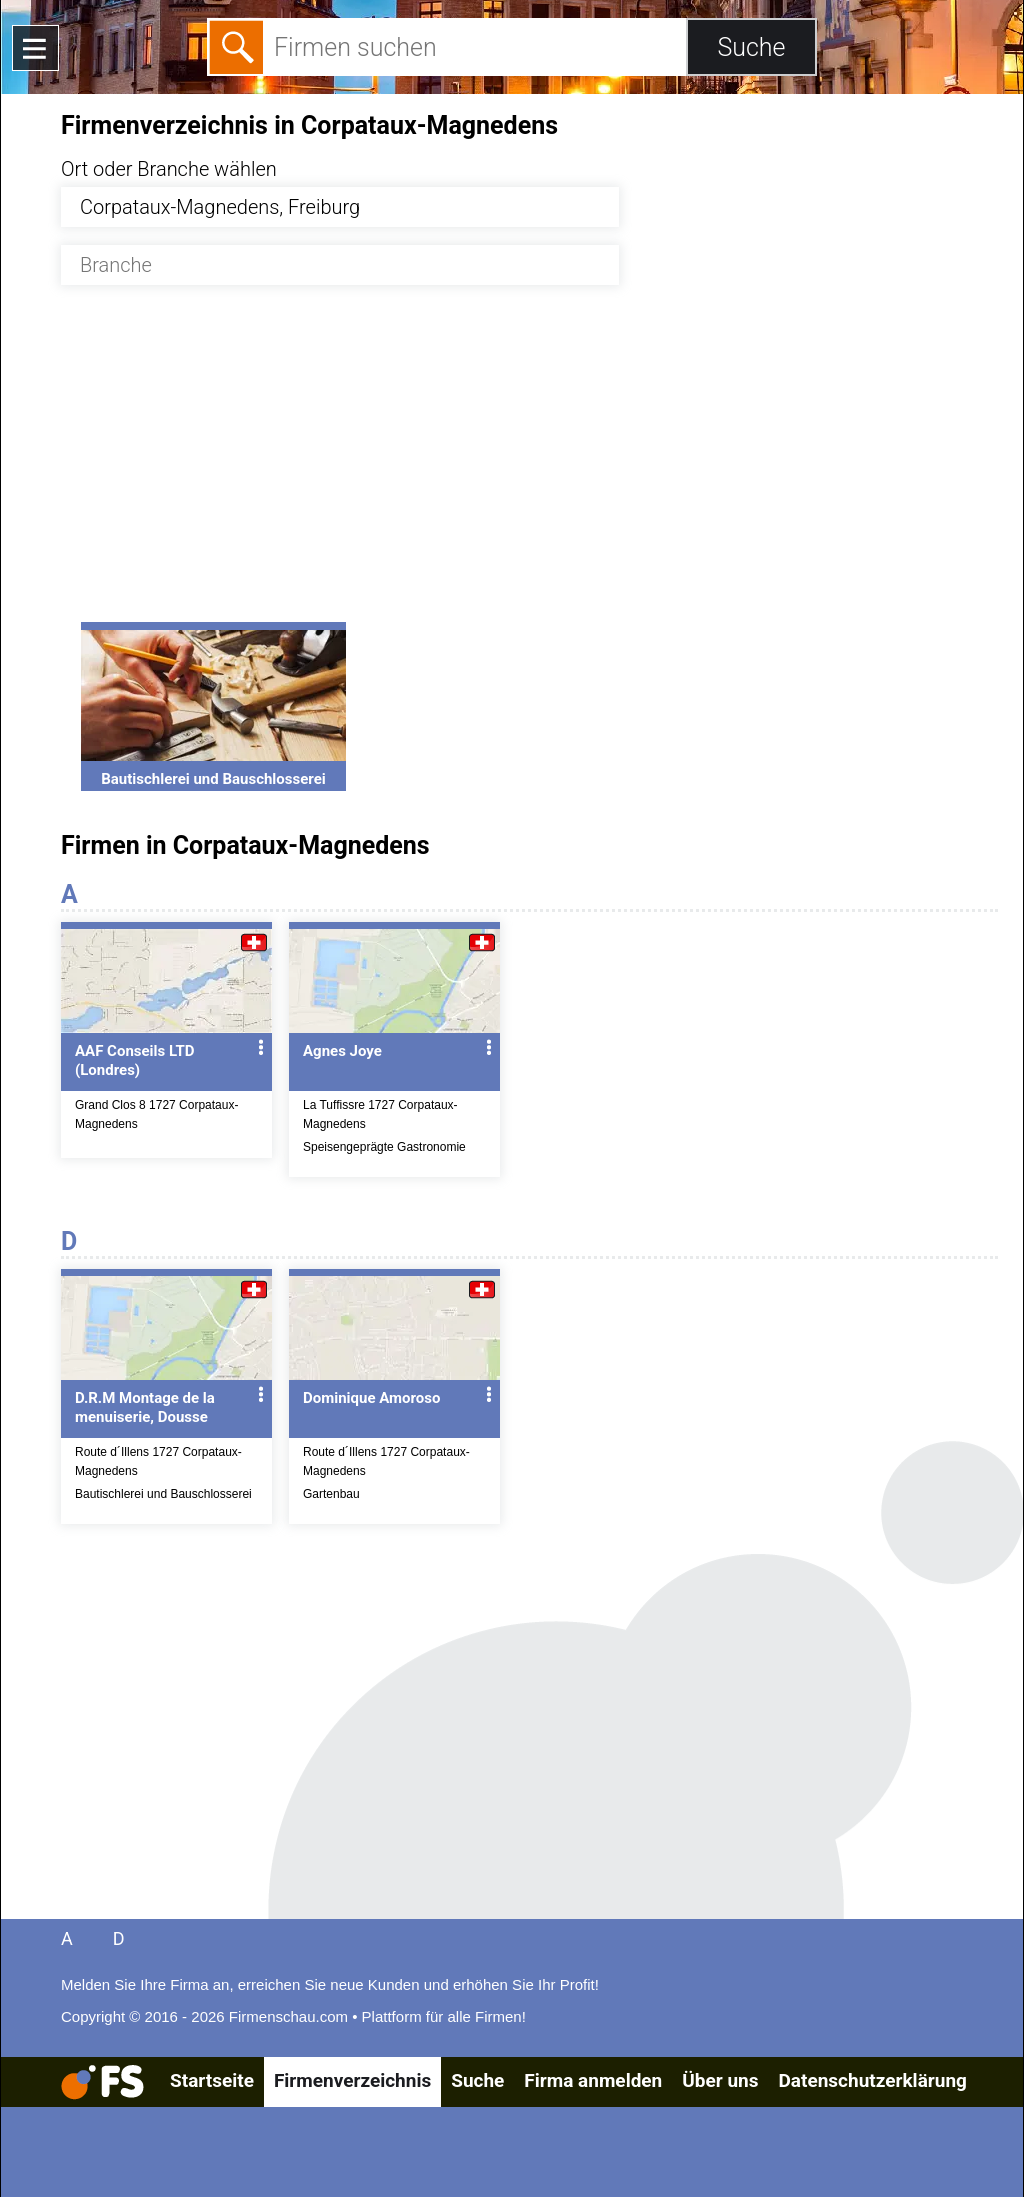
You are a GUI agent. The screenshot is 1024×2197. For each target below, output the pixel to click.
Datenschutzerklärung (872, 2080)
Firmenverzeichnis (352, 2080)
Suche (477, 2080)
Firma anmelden (593, 2080)
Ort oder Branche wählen (169, 169)
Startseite (212, 2080)
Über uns (720, 2080)
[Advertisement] (529, 465)
